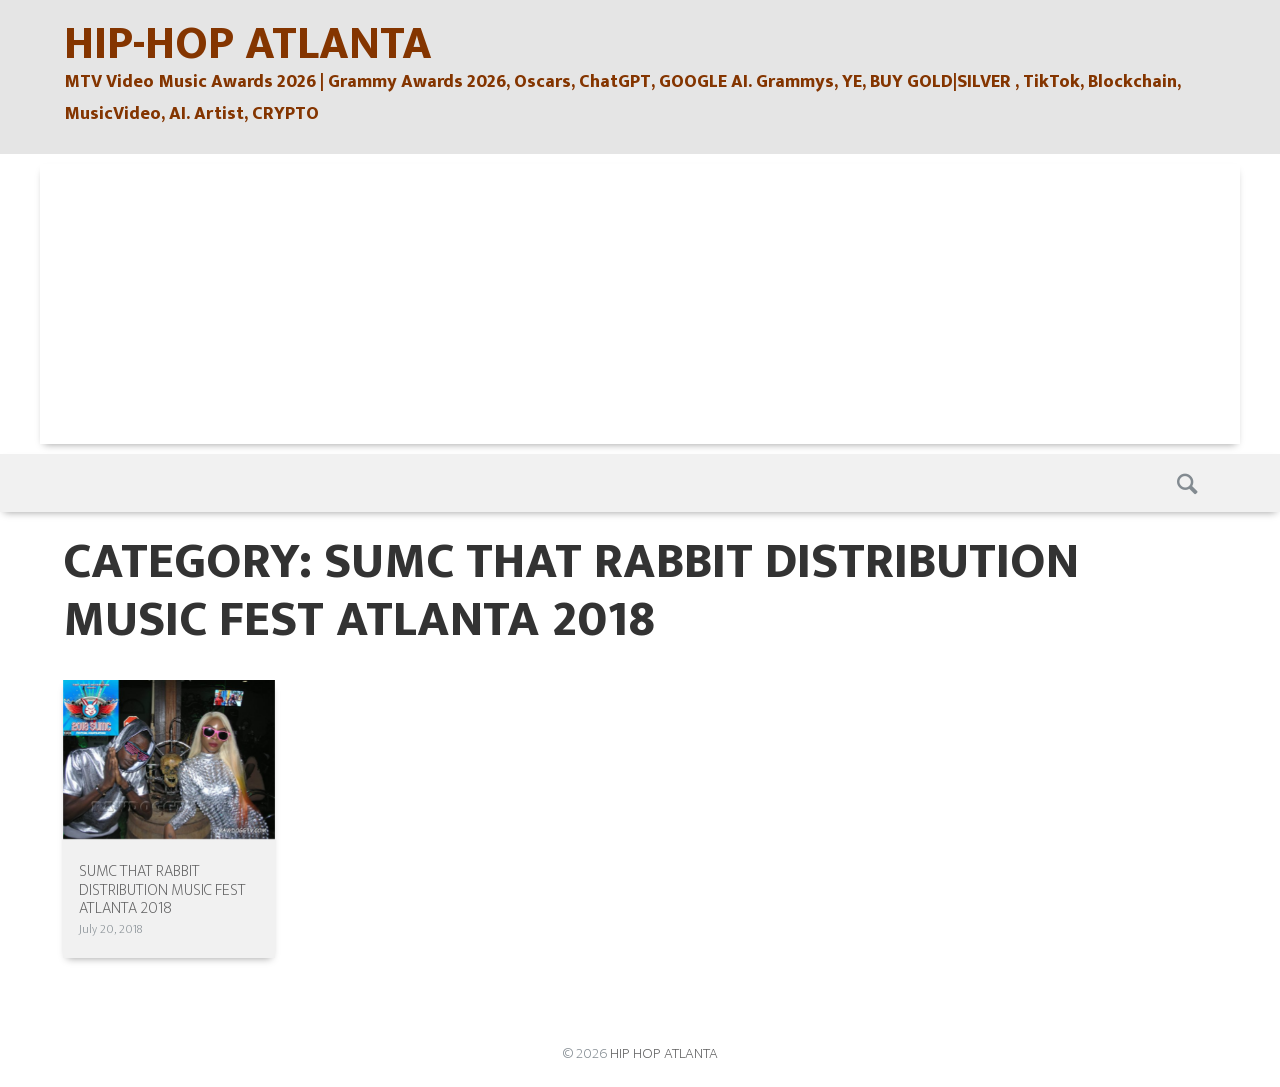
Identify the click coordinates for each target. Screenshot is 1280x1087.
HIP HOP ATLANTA (664, 1053)
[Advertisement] (640, 304)
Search (1189, 483)
